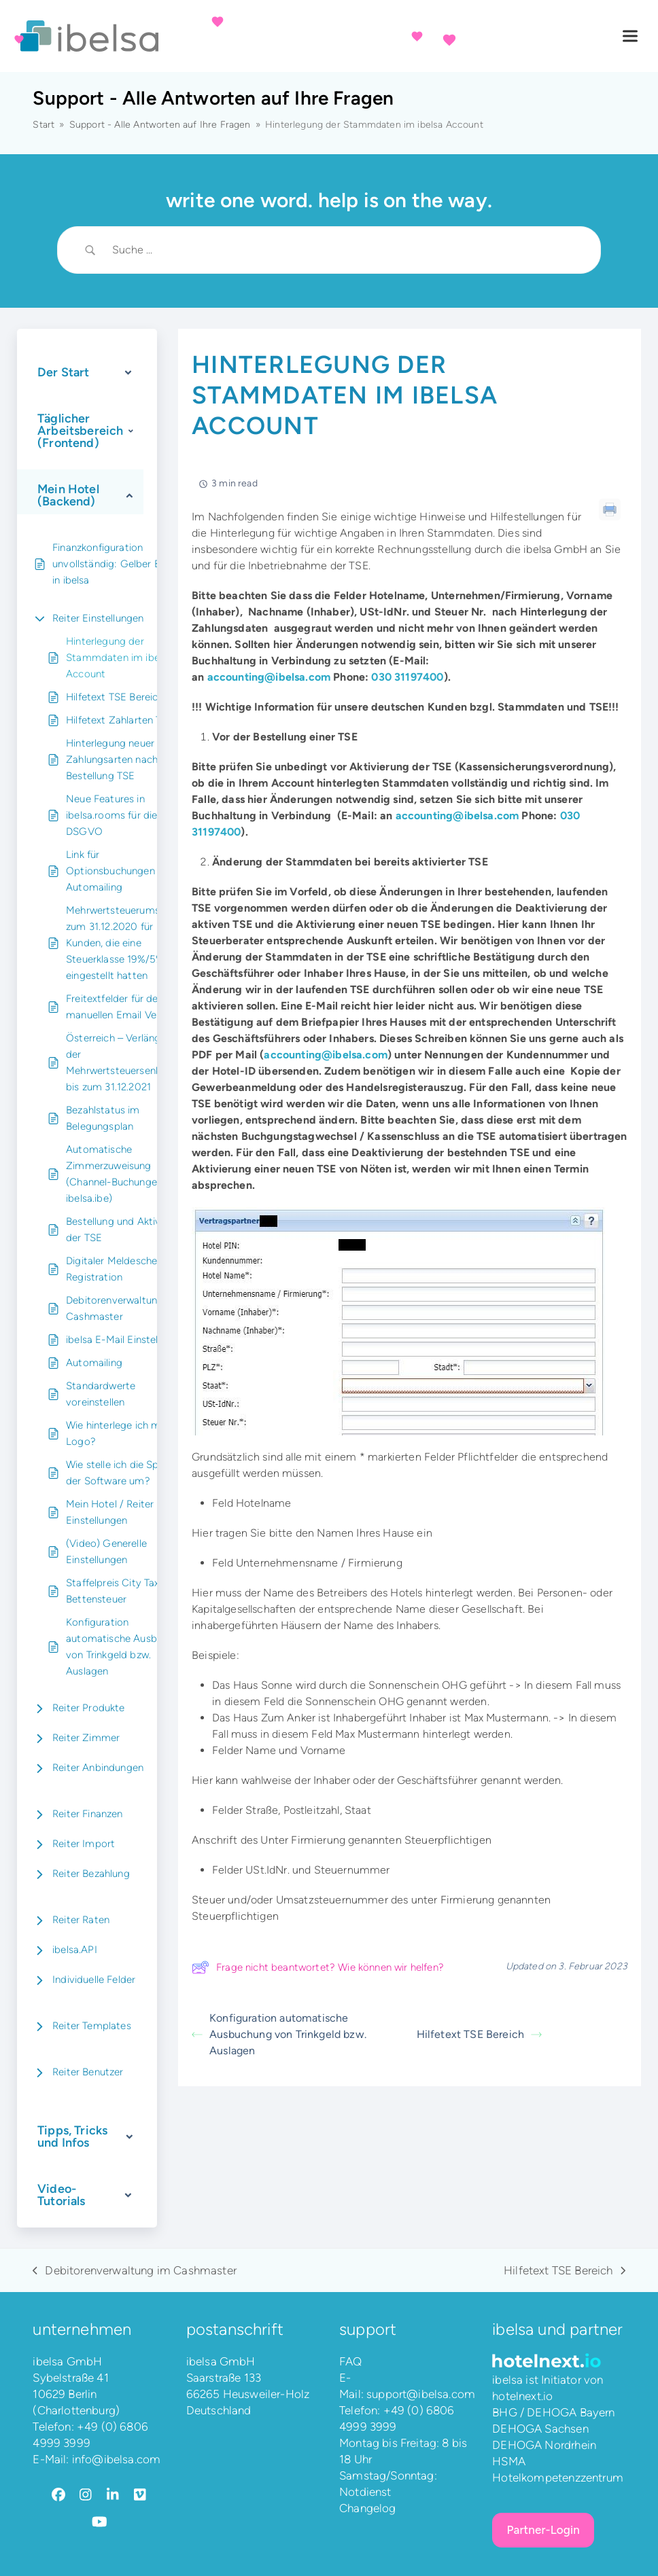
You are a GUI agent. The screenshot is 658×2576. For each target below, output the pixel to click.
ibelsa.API (74, 1950)
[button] (630, 36)
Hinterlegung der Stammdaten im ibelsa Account (119, 657)
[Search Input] (346, 250)
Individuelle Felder (93, 1979)
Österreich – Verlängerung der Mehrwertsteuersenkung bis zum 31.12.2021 (126, 1062)
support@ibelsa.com (420, 2394)
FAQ (350, 2361)
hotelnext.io (522, 2396)
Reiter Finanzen (87, 1814)
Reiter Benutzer (88, 2072)
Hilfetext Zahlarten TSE (120, 720)
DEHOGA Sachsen (540, 2428)
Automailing (94, 1363)
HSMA (508, 2461)
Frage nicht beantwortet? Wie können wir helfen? (318, 1967)
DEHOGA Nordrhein (544, 2445)
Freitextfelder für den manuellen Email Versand (124, 1006)
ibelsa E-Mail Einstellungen (127, 1340)
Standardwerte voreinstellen (100, 1394)
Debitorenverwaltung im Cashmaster (122, 1308)
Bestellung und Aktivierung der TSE (127, 1229)
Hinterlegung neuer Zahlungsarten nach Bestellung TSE (112, 759)
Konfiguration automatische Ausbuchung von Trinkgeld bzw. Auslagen (128, 1646)
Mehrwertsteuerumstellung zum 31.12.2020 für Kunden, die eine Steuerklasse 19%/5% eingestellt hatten (128, 943)
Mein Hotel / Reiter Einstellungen (110, 1512)
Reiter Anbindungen (97, 1767)
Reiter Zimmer (86, 1738)
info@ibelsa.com (116, 2459)
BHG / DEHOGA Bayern (553, 2412)
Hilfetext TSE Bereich (115, 697)
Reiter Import (83, 1844)
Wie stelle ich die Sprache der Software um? (125, 1473)
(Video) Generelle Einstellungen (106, 1551)
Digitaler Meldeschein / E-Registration (125, 1269)
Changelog (367, 2508)
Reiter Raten (80, 1920)
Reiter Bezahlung (91, 1873)
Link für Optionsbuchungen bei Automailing (118, 870)
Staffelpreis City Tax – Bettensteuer (117, 1591)
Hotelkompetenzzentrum (557, 2477)
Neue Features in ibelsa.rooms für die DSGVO (111, 815)
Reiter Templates (91, 2026)
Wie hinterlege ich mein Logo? (120, 1433)
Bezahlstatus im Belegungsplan (103, 1118)
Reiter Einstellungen (97, 618)
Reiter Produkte (88, 1708)
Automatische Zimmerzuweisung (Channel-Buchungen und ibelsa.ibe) (124, 1173)
